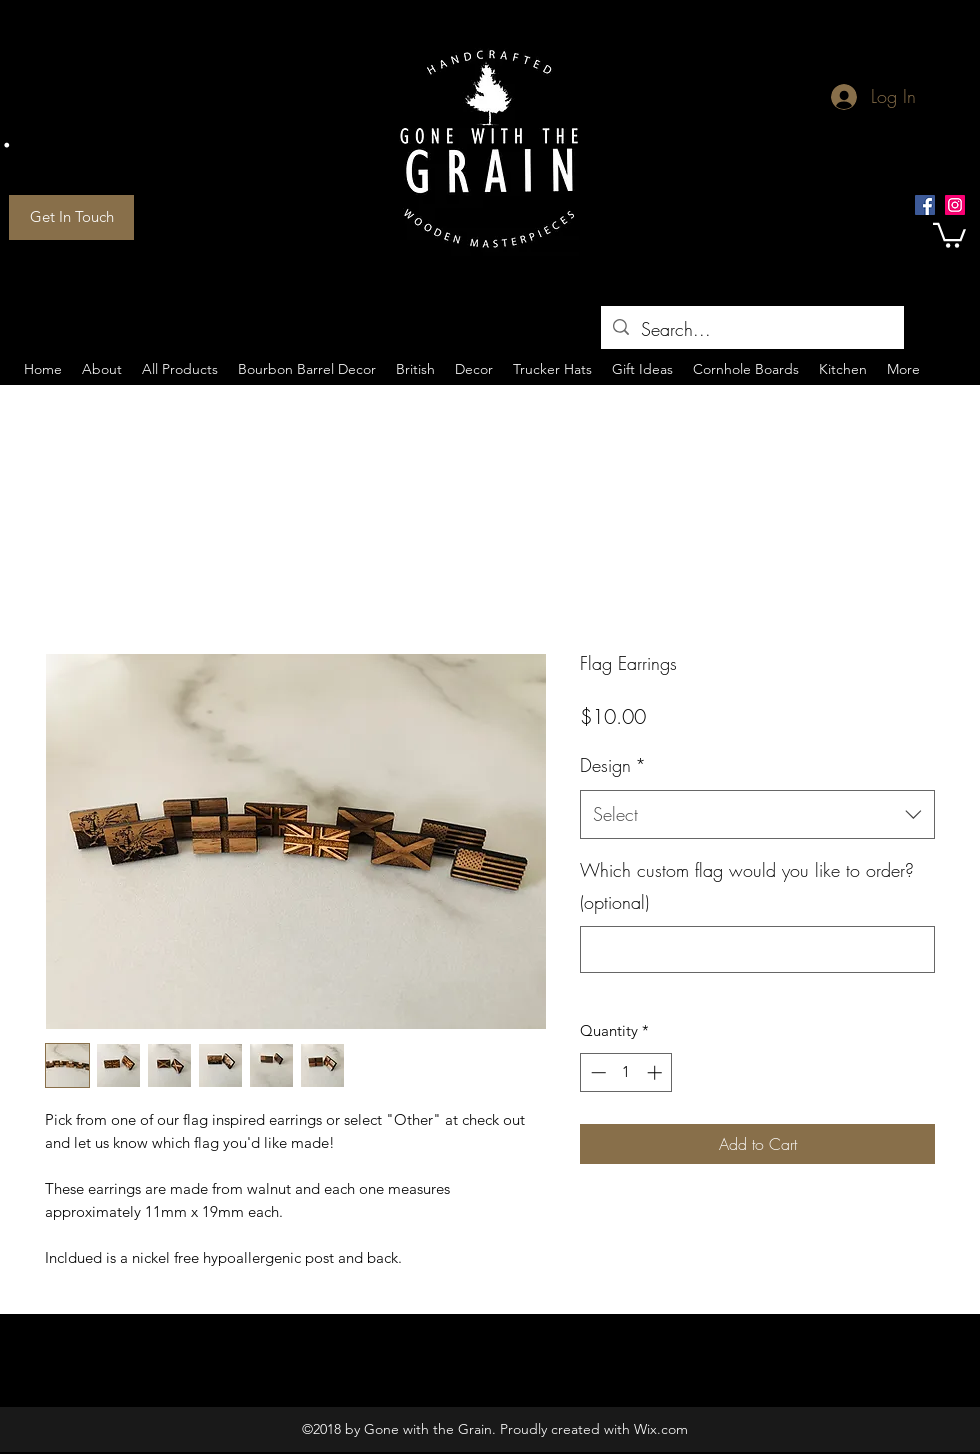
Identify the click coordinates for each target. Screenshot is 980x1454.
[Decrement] (596, 1072)
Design (613, 765)
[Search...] (751, 330)
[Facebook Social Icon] (925, 205)
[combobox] (757, 815)
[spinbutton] (626, 1072)
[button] (949, 234)
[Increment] (656, 1072)
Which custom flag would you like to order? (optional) (747, 886)
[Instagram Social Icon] (955, 205)
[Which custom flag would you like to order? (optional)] (757, 949)
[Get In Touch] (71, 217)
